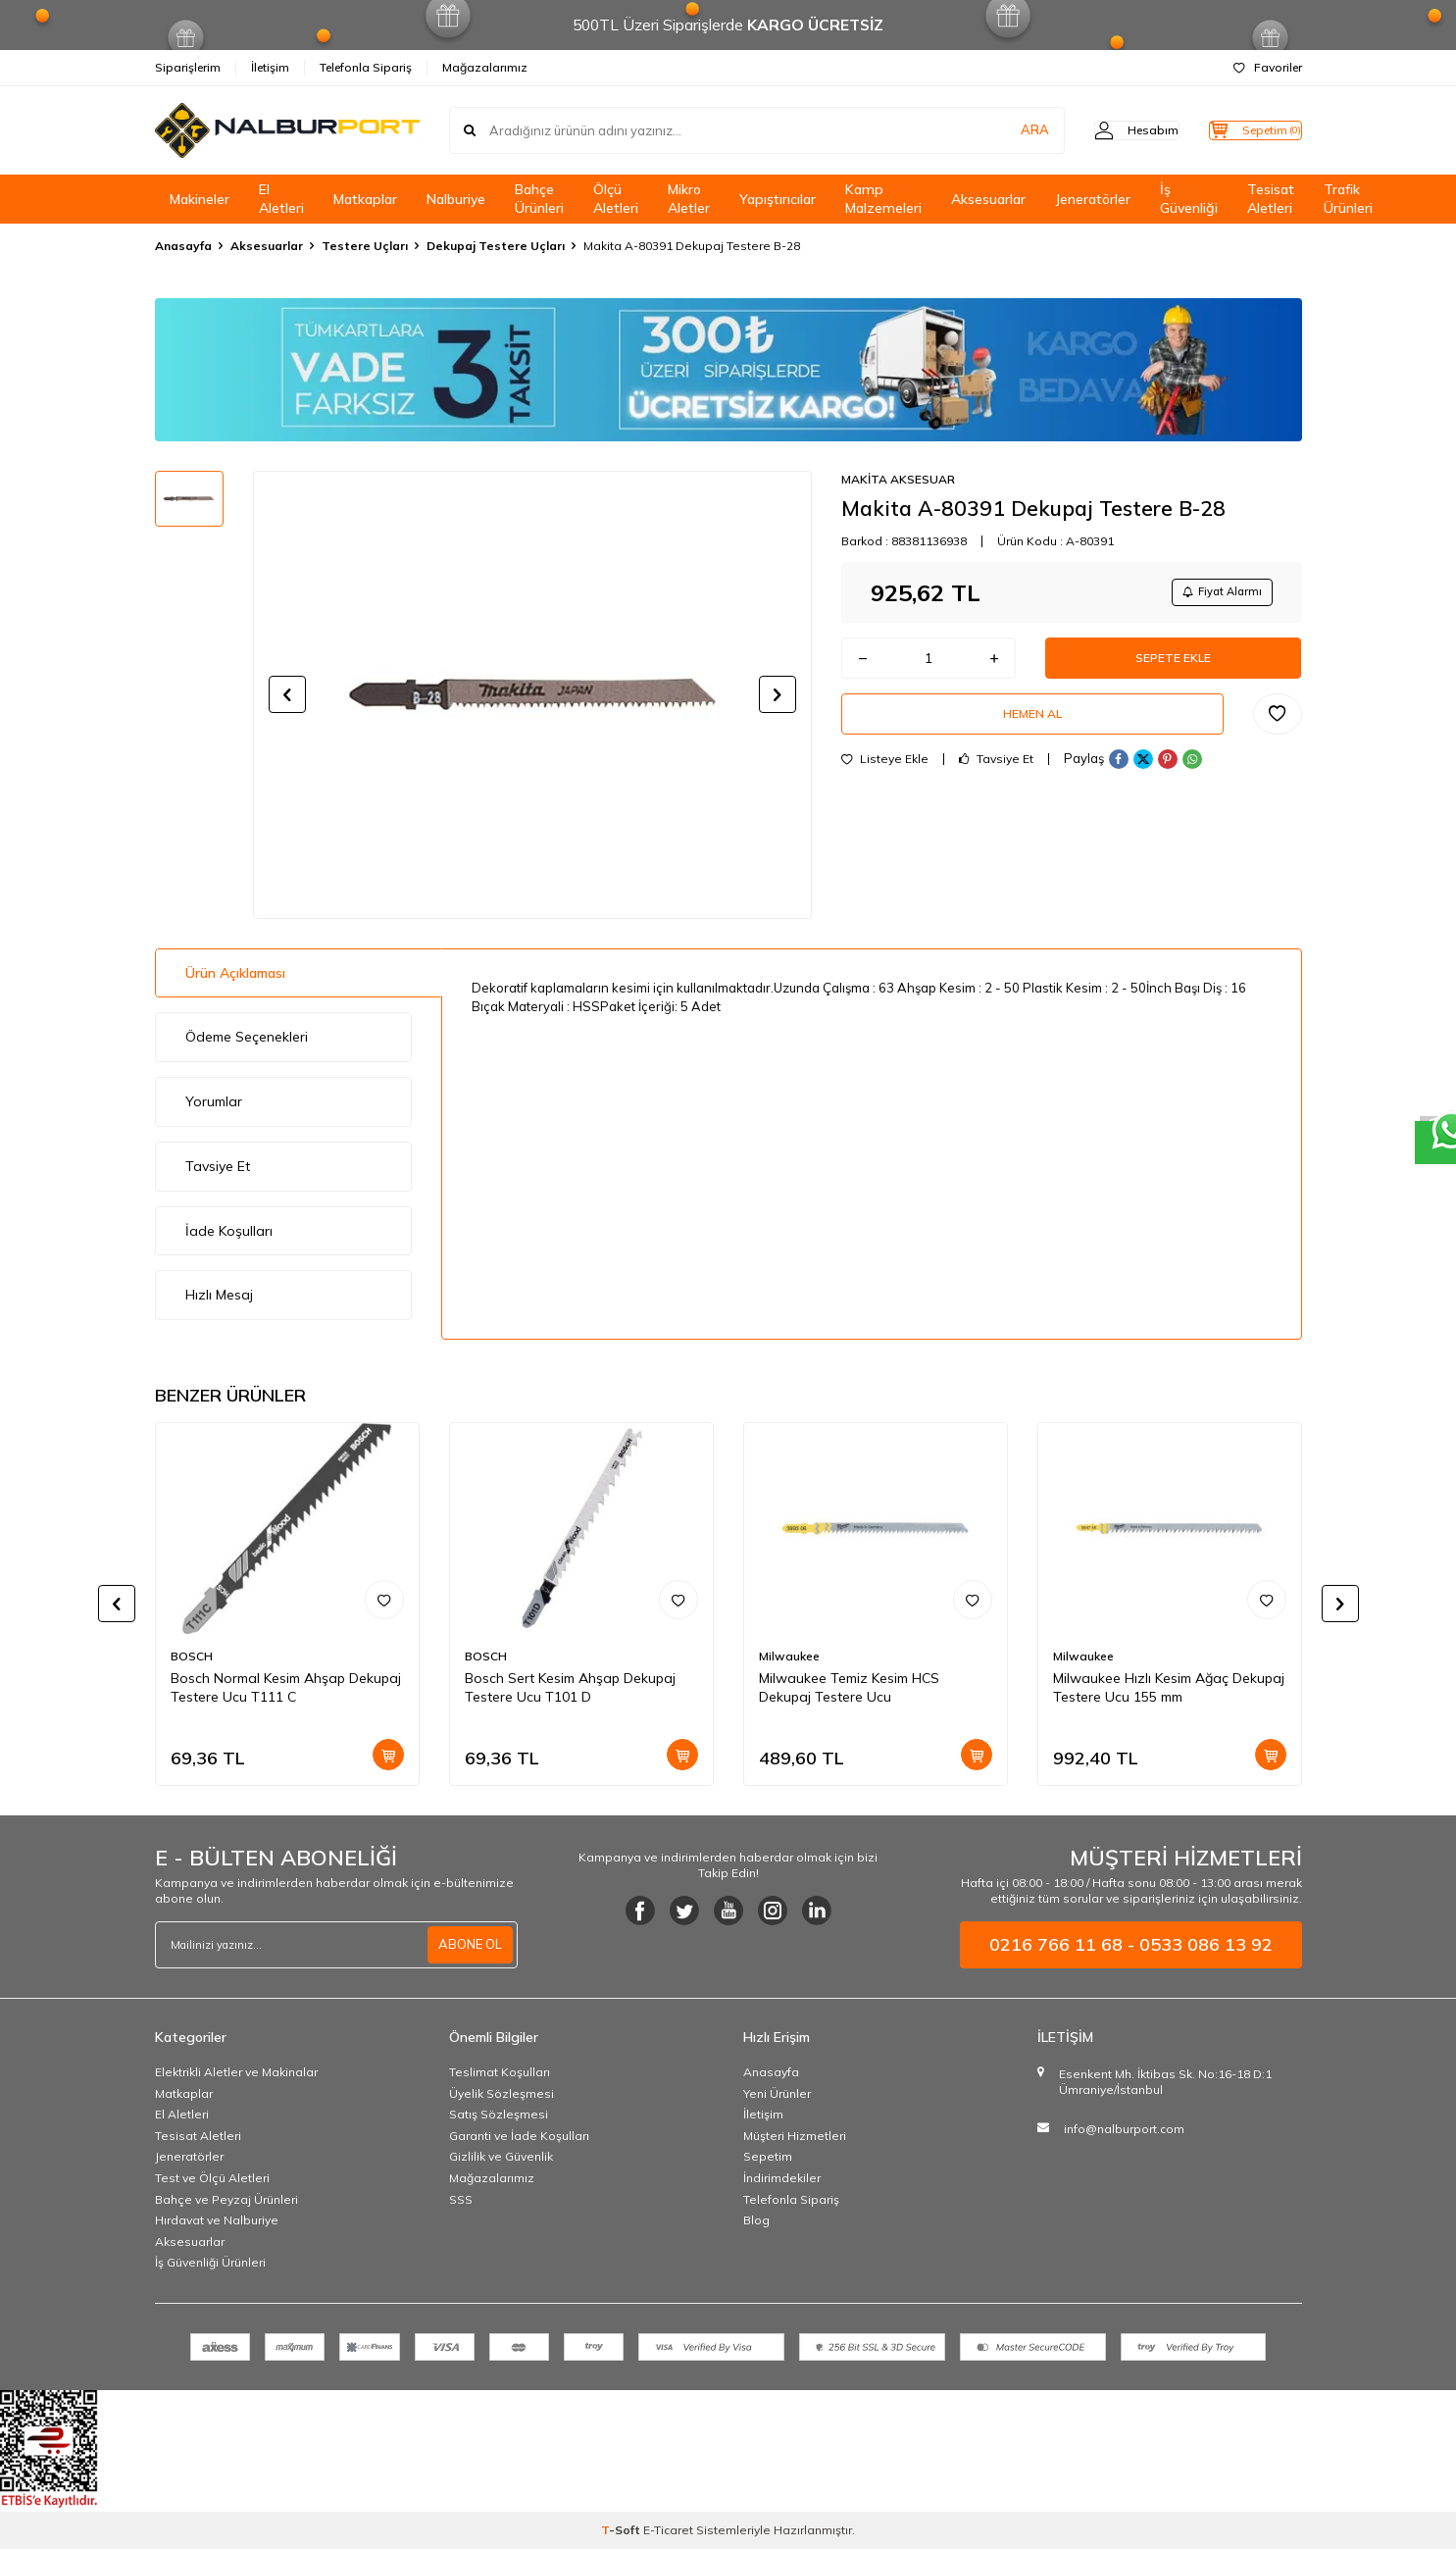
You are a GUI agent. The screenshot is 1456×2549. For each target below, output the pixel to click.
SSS (461, 2199)
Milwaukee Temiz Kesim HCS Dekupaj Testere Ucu (849, 1687)
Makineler (199, 199)
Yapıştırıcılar (777, 199)
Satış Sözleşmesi (498, 2114)
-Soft (622, 2530)
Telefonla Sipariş (366, 67)
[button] (287, 694)
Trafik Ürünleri (1348, 198)
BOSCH (192, 1656)
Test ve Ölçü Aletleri (212, 2177)
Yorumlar (213, 1101)
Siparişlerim (188, 67)
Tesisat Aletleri (1270, 198)
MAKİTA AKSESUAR (898, 479)
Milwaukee (789, 1656)
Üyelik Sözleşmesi (501, 2093)
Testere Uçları (365, 245)
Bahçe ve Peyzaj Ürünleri (226, 2199)
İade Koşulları (229, 1231)
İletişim (270, 67)
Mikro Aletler (689, 198)
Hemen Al (1032, 730)
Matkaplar (365, 199)
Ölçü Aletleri (615, 198)
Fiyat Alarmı (1215, 593)
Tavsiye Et (996, 779)
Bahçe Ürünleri (539, 198)
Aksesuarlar (988, 199)
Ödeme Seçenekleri (246, 1036)
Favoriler (1267, 67)
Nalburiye (456, 199)
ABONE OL (467, 1945)
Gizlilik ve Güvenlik (501, 2156)
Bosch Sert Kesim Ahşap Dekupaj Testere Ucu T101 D (570, 1687)
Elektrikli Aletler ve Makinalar (236, 2072)
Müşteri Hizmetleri (794, 2135)
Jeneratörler (1092, 199)
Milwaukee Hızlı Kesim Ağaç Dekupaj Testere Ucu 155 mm (1168, 1687)
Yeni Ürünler (777, 2093)
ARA (995, 130)
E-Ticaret (668, 2530)
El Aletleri (281, 198)
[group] (532, 694)
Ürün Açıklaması (235, 973)
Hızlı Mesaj (219, 1294)
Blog (756, 2220)
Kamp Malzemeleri (883, 198)
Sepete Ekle (1173, 666)
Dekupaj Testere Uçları (496, 245)
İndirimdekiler (782, 2177)
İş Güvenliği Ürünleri (210, 2262)
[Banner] (728, 369)
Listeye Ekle (885, 779)
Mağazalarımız (484, 67)
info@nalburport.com (1124, 2128)
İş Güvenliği (1189, 198)
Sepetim (767, 2156)
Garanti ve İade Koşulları (519, 2135)
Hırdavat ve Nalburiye (216, 2220)
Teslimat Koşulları (499, 2072)
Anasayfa (183, 245)
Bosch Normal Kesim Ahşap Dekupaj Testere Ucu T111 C (286, 1687)
